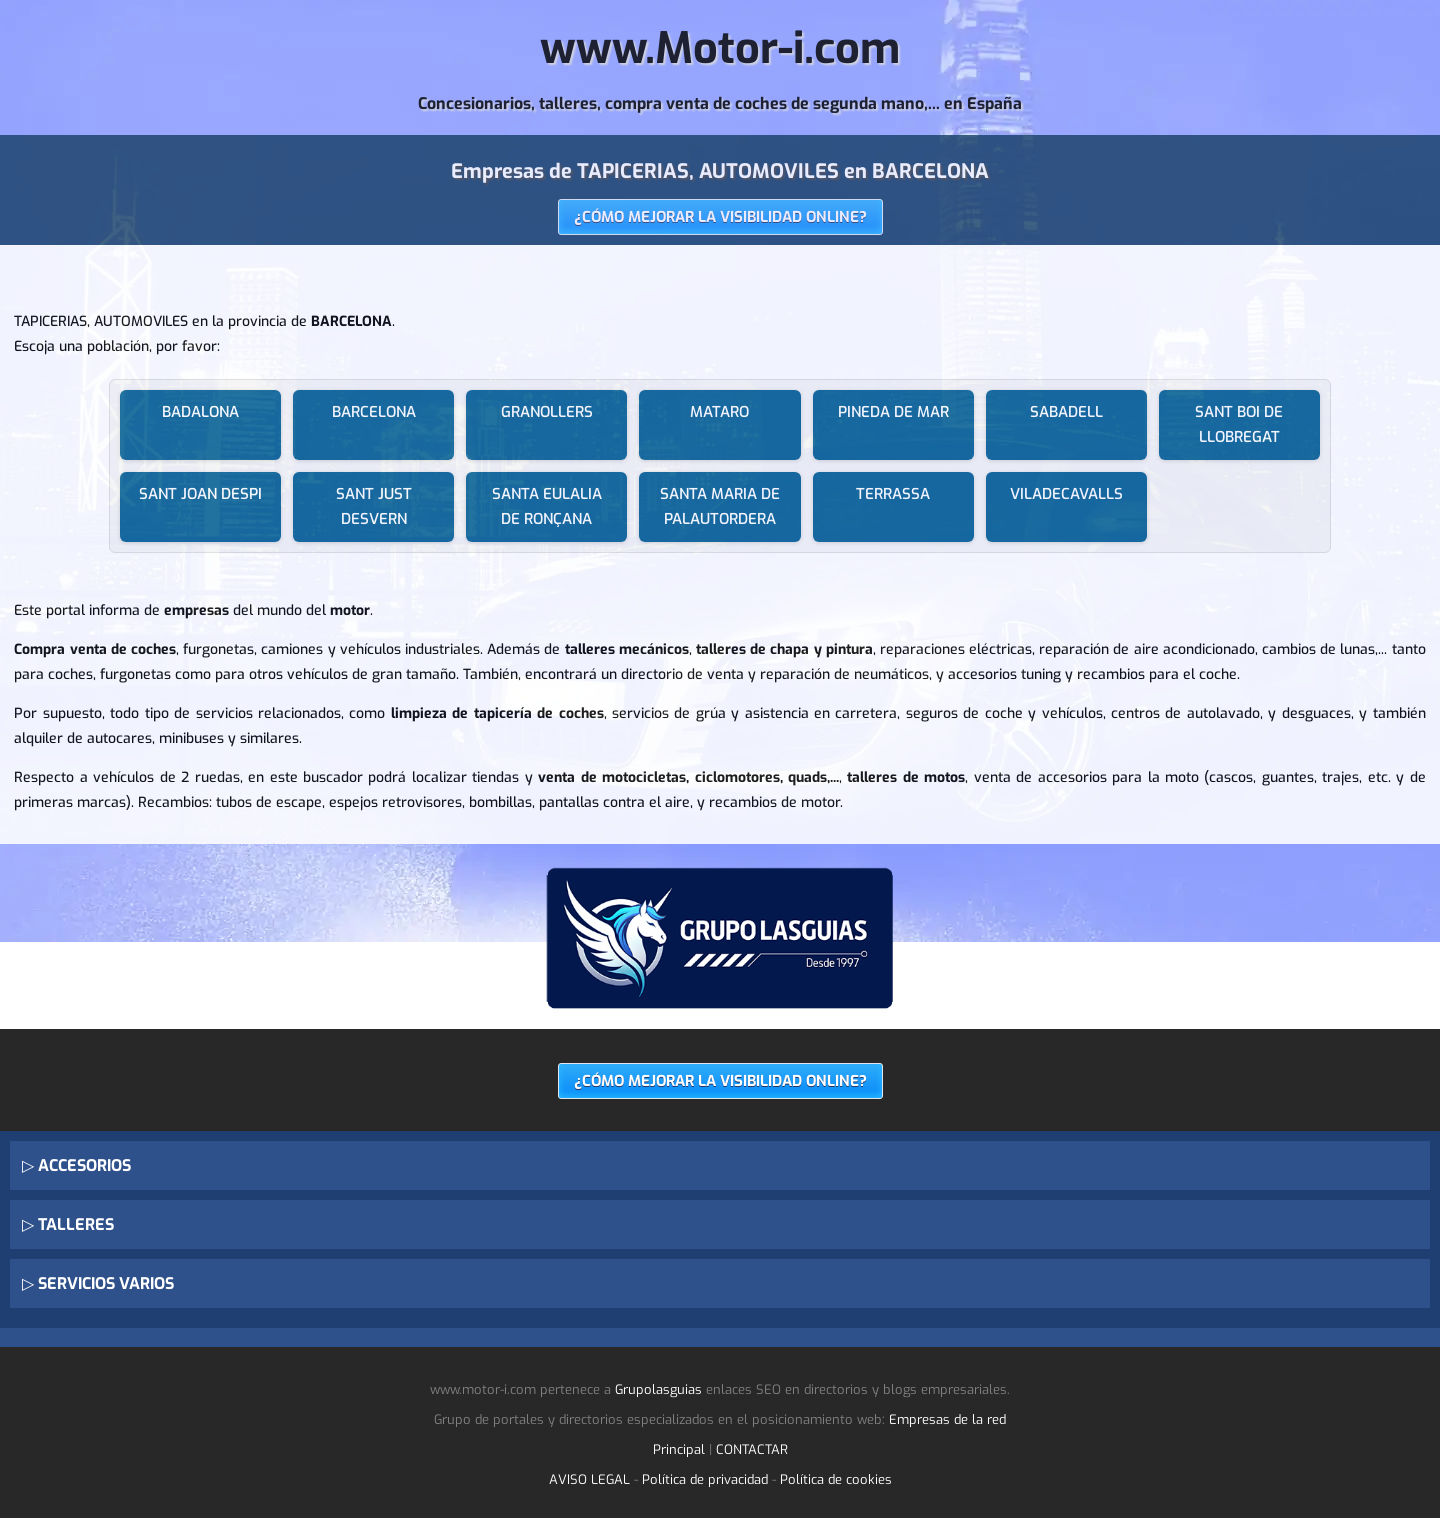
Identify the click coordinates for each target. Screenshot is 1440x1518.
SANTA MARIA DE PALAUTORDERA (720, 506)
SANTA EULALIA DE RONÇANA (547, 506)
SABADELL (1066, 412)
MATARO (719, 412)
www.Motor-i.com (720, 48)
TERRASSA (893, 494)
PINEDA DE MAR (893, 412)
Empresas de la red (947, 1419)
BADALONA (200, 412)
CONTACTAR (752, 1449)
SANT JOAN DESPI (200, 494)
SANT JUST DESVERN (374, 506)
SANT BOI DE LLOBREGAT (1239, 424)
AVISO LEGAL (589, 1479)
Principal (679, 1449)
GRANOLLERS (547, 412)
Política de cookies (836, 1479)
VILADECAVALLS (1066, 494)
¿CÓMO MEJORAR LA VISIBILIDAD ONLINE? (720, 217)
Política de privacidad (705, 1479)
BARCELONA (374, 412)
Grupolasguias (658, 1389)
